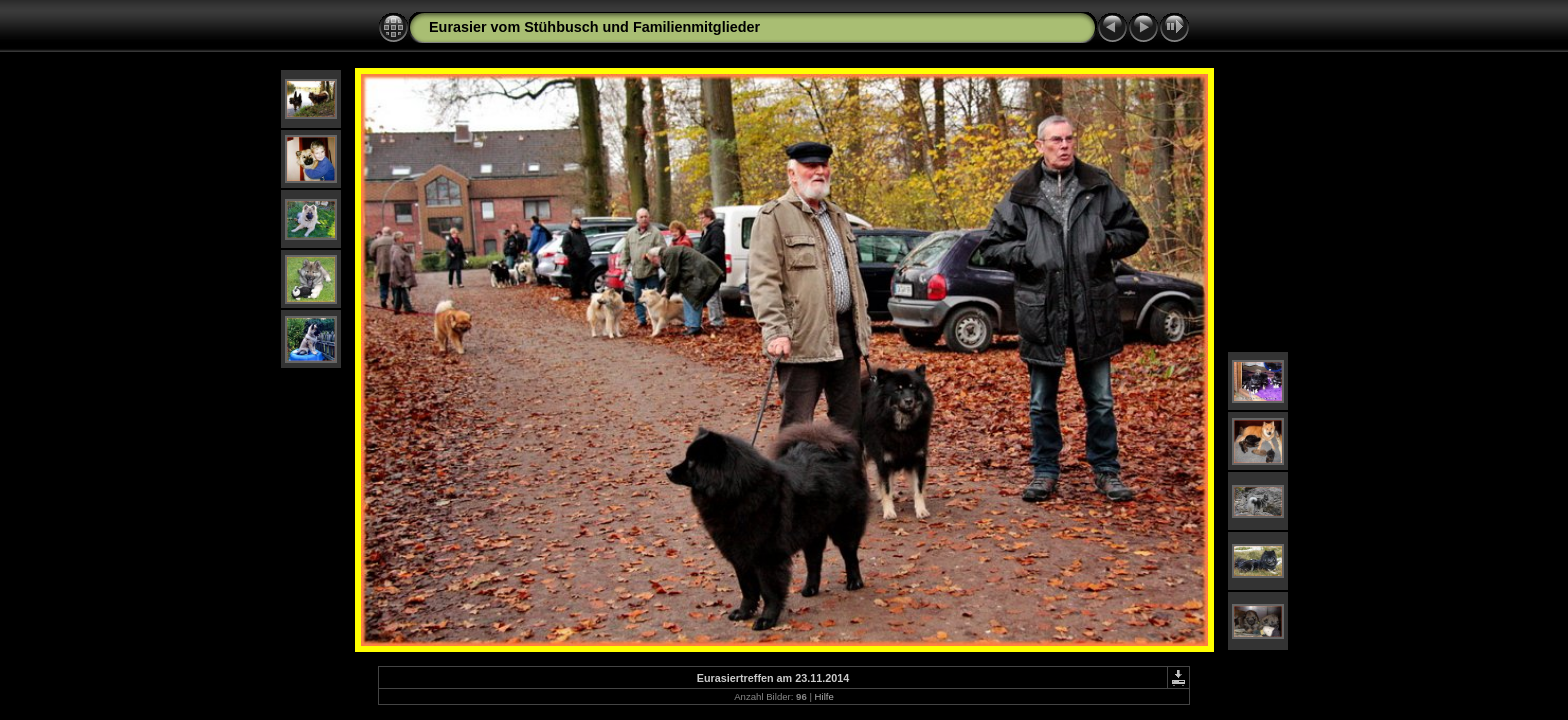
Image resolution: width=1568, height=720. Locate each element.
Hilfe (824, 696)
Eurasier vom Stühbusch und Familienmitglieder (594, 27)
